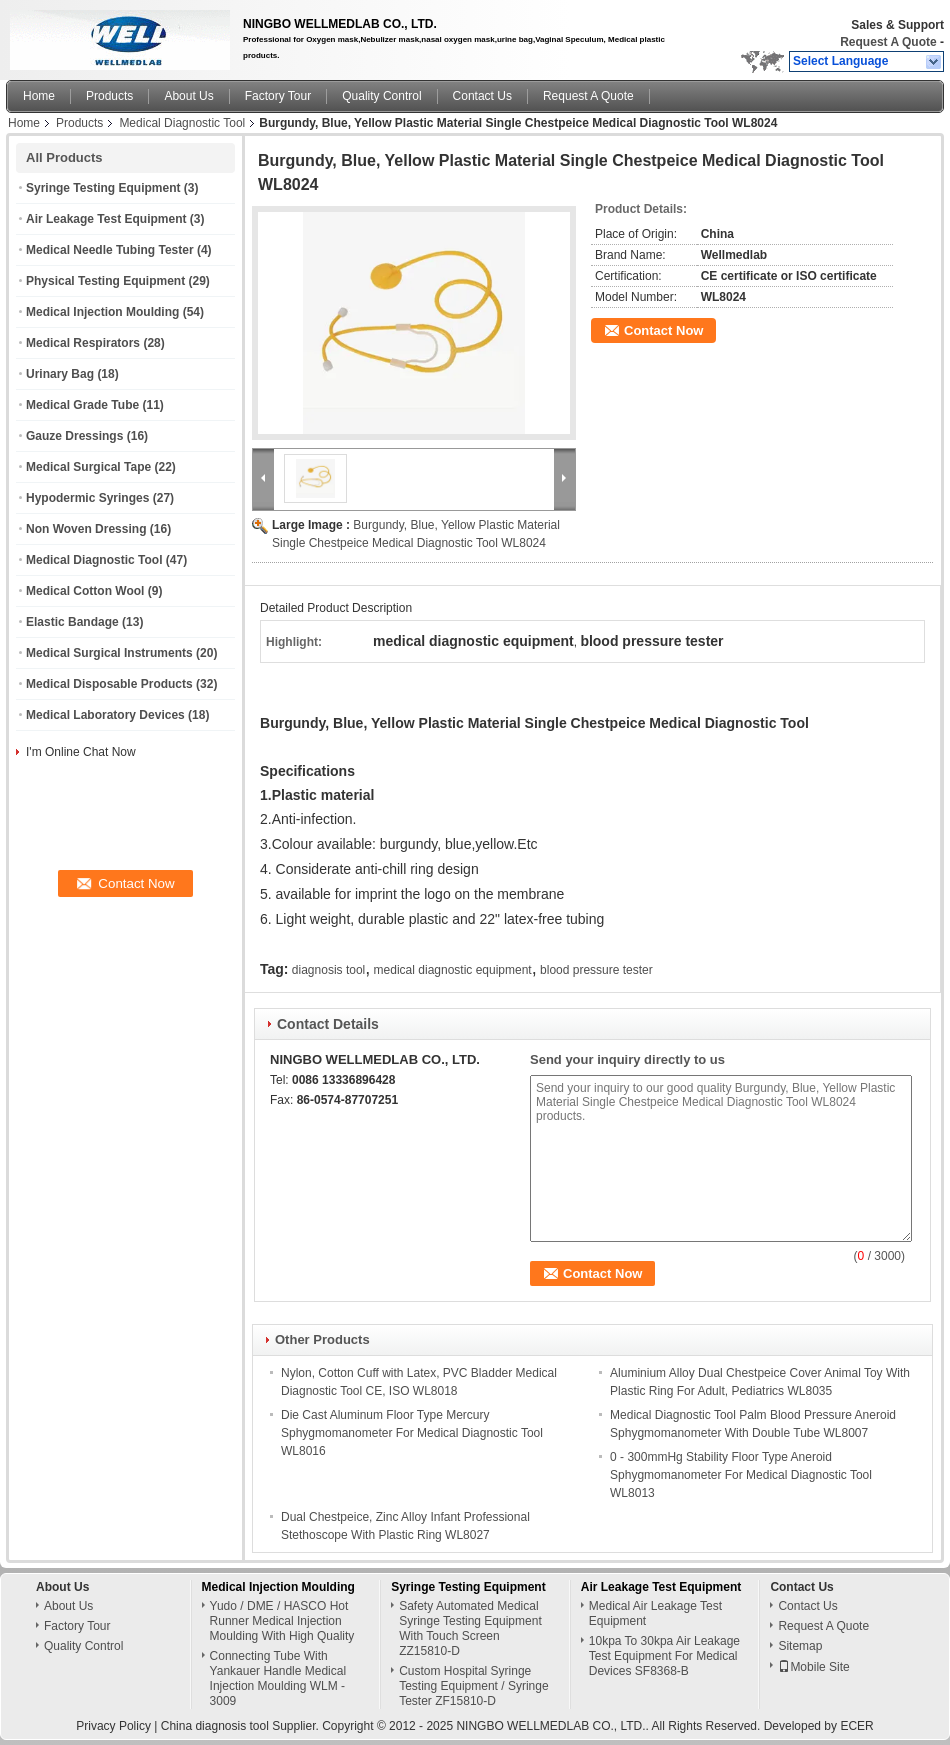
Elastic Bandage (72, 622)
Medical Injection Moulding (102, 312)
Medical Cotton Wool (85, 591)
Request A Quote (888, 42)
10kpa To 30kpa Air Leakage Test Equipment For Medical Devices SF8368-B (664, 1656)
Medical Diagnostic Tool (182, 123)
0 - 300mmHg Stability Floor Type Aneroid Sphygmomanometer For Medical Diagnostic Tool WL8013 (741, 1475)
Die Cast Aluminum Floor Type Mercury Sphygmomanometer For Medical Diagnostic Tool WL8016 (412, 1433)
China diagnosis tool (215, 1726)
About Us (188, 96)
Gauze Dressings (74, 436)
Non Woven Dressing (86, 529)
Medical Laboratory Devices (105, 715)
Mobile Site (813, 1667)
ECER (856, 1726)
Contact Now (663, 330)
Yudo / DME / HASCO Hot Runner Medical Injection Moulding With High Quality (282, 1621)
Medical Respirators (83, 343)
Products (109, 96)
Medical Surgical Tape (88, 467)
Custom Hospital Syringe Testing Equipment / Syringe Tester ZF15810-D (473, 1686)
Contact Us (482, 96)
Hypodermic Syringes (87, 498)
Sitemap (800, 1646)
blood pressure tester (596, 970)
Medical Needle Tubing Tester (110, 250)
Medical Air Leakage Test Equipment (655, 1613)
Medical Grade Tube (82, 405)
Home (39, 96)
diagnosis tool (328, 970)
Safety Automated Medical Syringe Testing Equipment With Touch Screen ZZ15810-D (470, 1628)
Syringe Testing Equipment (103, 188)
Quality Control (381, 96)
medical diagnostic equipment (453, 970)
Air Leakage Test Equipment (106, 219)
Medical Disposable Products (109, 684)
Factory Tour (278, 96)
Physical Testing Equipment (105, 281)
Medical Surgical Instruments (109, 653)
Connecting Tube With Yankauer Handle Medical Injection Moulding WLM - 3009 (278, 1678)
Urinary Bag (60, 374)
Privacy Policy (113, 1726)
